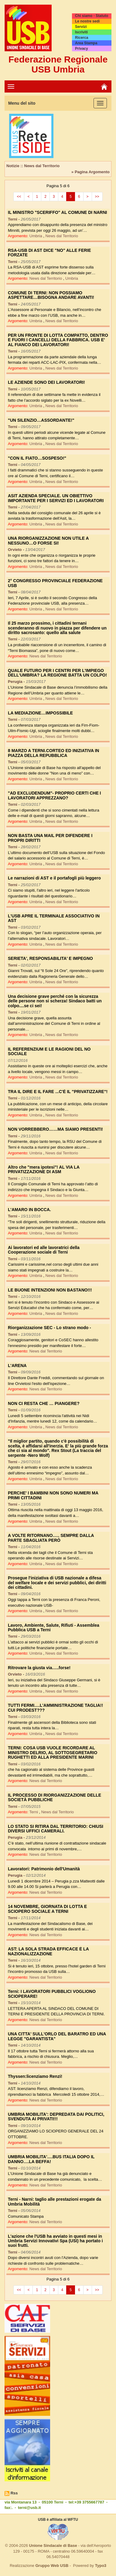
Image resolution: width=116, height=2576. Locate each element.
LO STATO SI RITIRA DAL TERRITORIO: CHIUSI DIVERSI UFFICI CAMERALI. (55, 1828)
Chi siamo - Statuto (91, 16)
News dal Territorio (62, 236)
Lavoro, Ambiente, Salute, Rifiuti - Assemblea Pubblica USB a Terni (53, 1627)
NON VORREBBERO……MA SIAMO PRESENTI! (55, 1129)
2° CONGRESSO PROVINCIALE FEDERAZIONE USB (55, 583)
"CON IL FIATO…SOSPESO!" (37, 458)
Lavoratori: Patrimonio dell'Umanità (44, 1868)
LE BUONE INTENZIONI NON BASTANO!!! (50, 1290)
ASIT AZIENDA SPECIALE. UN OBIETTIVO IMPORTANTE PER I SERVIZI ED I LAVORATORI (56, 498)
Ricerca (81, 37)
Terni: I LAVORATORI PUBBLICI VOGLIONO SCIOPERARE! (52, 1993)
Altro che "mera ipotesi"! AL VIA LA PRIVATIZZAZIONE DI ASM (44, 1169)
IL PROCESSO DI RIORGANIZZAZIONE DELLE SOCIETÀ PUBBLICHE (54, 1797)
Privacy (81, 48)
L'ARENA (17, 1365)
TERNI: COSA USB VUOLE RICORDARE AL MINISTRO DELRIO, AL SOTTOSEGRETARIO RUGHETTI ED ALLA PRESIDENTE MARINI (52, 1752)
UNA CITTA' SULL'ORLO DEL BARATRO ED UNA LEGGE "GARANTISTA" (57, 2036)
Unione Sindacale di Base (53, 2545)
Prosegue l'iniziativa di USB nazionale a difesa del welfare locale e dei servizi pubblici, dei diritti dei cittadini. (57, 1582)
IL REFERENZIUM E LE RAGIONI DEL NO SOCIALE (49, 1051)
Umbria (36, 236)
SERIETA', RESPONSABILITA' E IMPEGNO (50, 958)
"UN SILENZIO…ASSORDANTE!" (41, 420)
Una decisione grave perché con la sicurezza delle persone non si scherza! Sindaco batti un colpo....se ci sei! (55, 1001)
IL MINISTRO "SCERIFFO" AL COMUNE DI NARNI (57, 212)
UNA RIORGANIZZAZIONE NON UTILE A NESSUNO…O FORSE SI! (48, 540)
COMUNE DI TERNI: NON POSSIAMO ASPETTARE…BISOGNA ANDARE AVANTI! (51, 295)
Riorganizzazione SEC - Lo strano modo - (49, 1327)
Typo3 (100, 2565)
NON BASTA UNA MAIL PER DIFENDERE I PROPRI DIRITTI (50, 837)
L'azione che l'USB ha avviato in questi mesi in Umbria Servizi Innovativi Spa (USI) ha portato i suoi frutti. (55, 2241)
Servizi (81, 27)
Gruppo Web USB (51, 2565)
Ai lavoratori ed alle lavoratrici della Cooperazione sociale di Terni (44, 1249)
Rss (14, 2493)
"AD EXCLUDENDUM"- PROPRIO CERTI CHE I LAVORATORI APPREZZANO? (54, 795)
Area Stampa (86, 43)
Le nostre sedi (87, 21)
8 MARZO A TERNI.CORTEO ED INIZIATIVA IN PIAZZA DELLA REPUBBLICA (53, 753)
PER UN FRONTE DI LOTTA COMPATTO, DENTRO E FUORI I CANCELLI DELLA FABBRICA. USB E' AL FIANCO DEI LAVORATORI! (58, 340)
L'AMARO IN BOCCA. (29, 1209)
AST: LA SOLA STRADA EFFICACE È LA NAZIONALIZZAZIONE (48, 1951)
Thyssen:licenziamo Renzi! (35, 2076)
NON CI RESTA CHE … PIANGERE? (44, 1403)
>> (97, 196)
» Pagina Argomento (90, 172)
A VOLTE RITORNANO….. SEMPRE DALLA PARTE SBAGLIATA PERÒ (51, 1537)
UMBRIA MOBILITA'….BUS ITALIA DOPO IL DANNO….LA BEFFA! (51, 2159)
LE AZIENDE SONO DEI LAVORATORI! (46, 382)
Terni (34, 1812)
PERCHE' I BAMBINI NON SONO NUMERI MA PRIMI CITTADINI (53, 1495)
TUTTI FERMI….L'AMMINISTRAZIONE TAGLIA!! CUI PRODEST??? (55, 1707)
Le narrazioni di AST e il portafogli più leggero (54, 878)
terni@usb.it (29, 2507)
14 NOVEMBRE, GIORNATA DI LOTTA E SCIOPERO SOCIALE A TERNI (47, 1908)
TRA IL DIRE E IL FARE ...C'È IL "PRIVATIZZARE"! (57, 1091)
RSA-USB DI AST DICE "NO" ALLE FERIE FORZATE (49, 252)
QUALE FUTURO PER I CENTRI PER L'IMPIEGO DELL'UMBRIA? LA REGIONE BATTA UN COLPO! (57, 672)
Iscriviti (81, 32)
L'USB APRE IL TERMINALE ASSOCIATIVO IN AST (54, 918)
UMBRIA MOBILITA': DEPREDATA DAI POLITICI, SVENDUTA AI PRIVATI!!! (56, 2116)
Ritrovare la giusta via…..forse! (39, 1667)
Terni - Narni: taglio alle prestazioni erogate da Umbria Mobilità (54, 2201)
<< (19, 196)
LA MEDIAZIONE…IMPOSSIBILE (40, 713)
